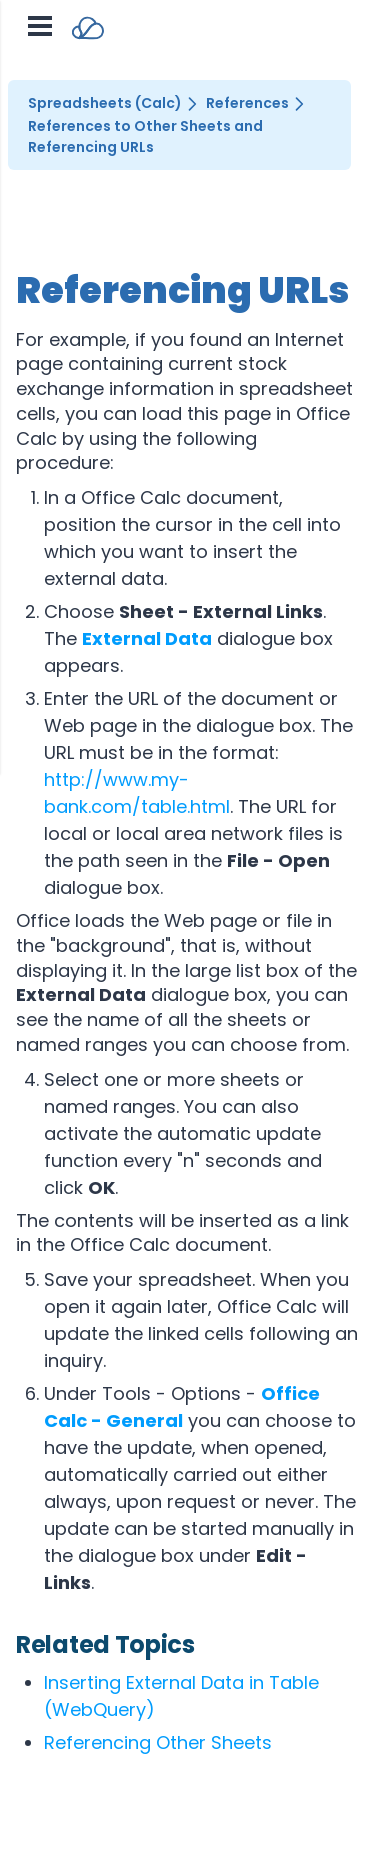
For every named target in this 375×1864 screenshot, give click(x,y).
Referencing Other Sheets (158, 1742)
